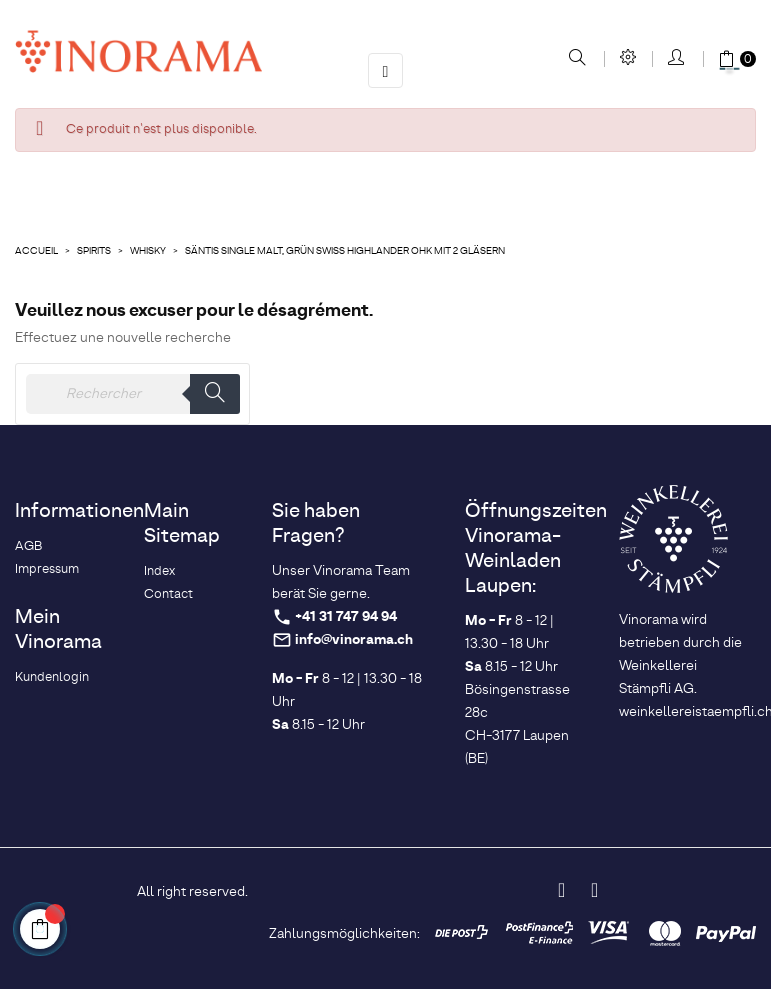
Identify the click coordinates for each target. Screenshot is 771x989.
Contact (168, 594)
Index (159, 571)
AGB (28, 546)
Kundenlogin (52, 677)
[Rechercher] (132, 394)
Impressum (47, 569)
